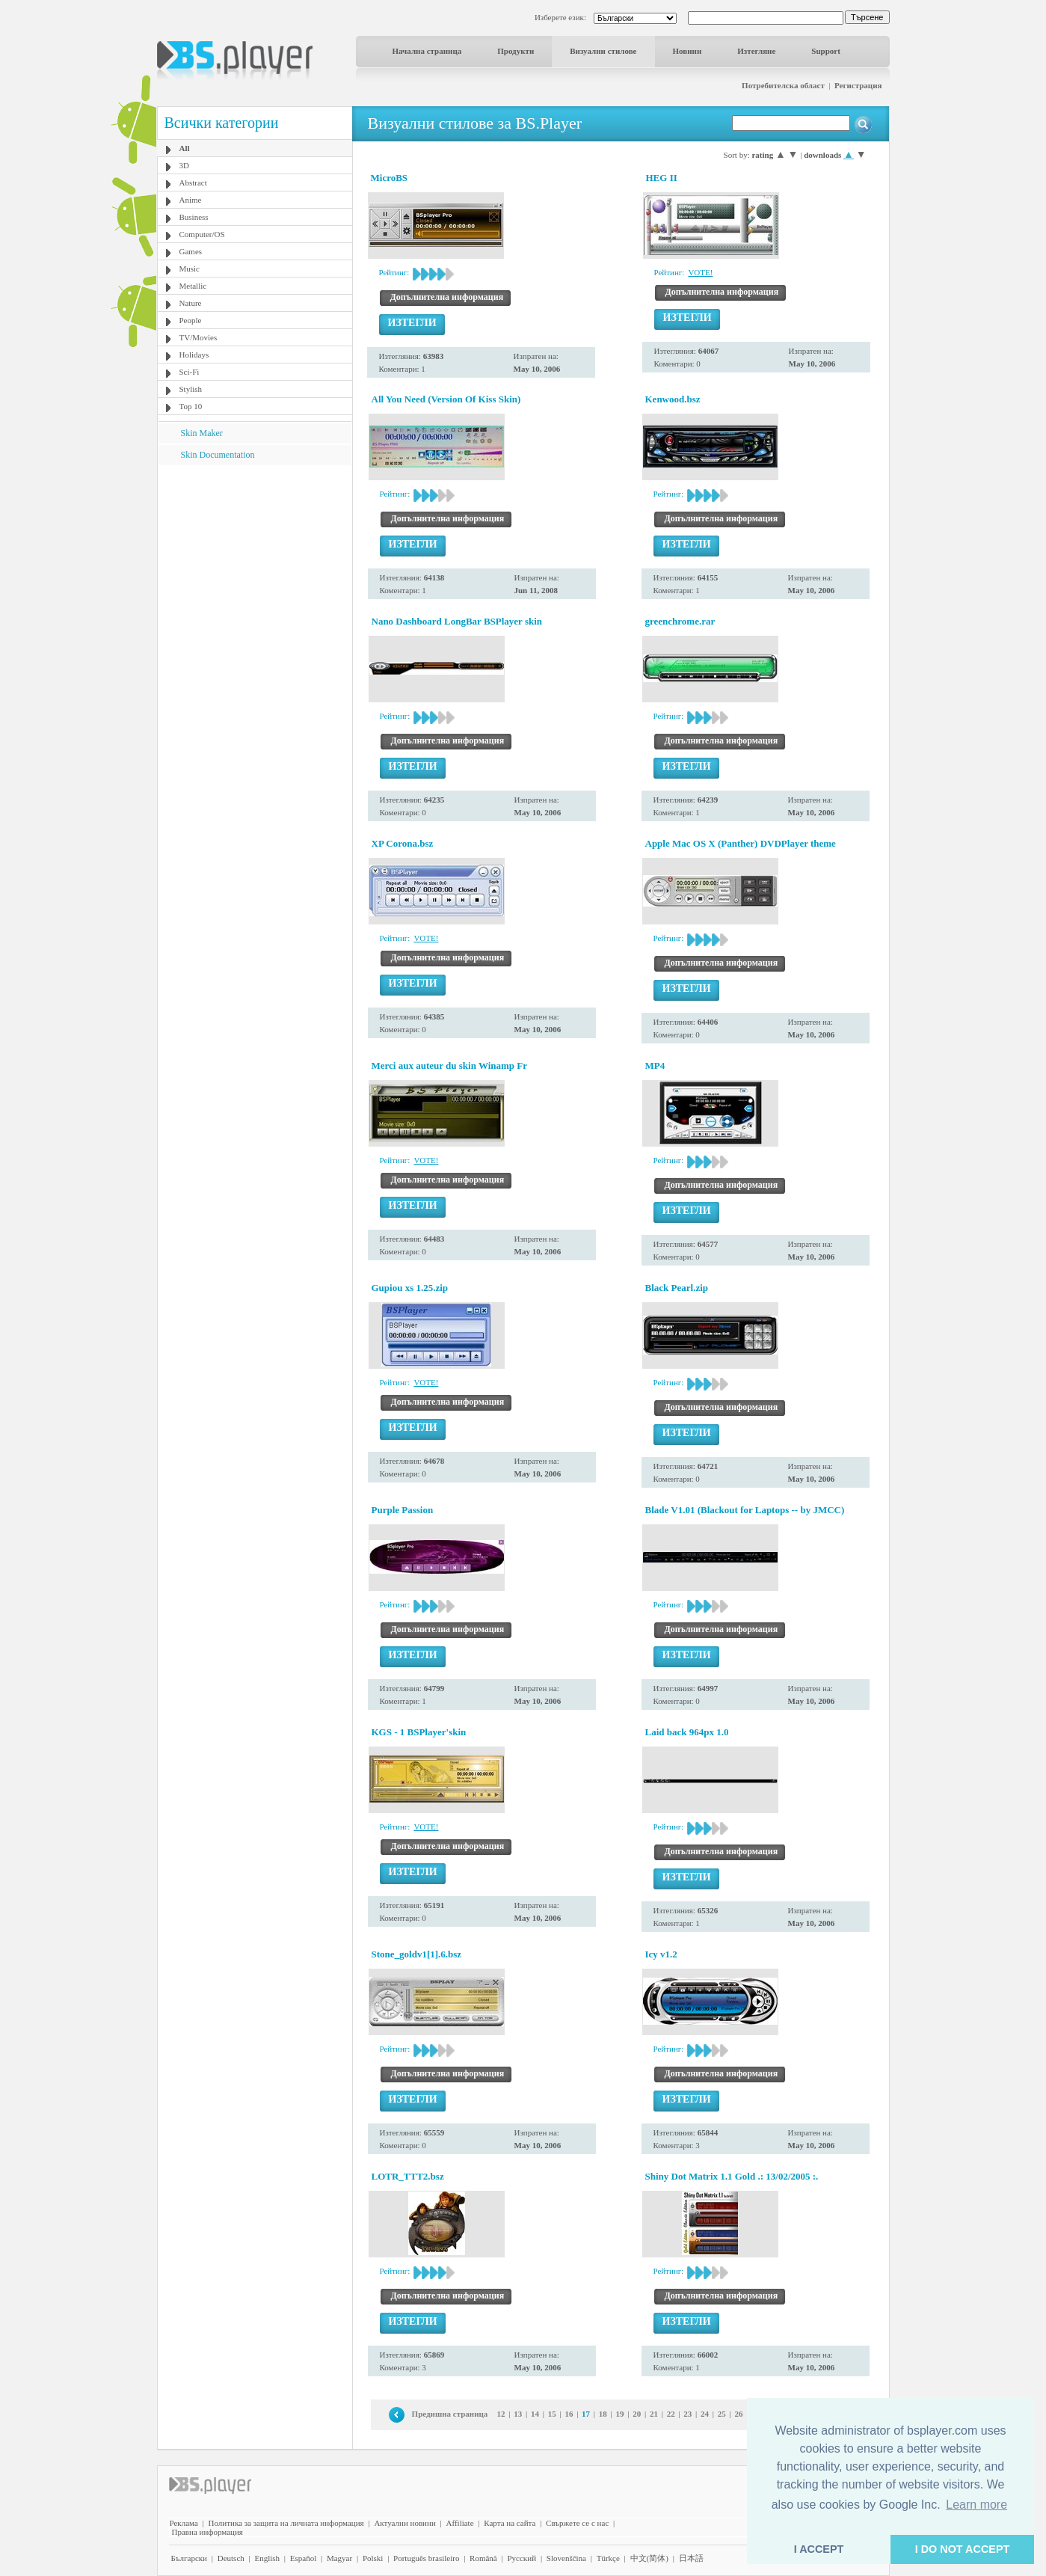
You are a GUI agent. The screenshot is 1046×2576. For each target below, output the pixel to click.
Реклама (184, 2522)
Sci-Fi (189, 371)
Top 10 (191, 406)
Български (189, 2558)
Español (303, 2558)
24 (705, 2413)
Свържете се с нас (577, 2522)
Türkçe (608, 2558)
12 (501, 2413)
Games (191, 251)
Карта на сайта (509, 2522)
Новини (687, 50)
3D (184, 165)
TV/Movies (198, 337)
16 (568, 2413)
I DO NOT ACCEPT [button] (962, 2549)
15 (552, 2413)
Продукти (515, 50)
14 (535, 2413)
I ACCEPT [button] (819, 2549)
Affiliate (460, 2522)
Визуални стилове (603, 50)
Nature (190, 302)
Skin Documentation (218, 455)
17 (586, 2413)
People (190, 320)
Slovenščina (566, 2558)
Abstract (193, 182)
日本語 (691, 2558)
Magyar (339, 2558)
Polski (373, 2558)
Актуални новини (404, 2522)
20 (637, 2413)
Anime (190, 199)
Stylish (191, 388)
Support (825, 50)
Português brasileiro (426, 2558)
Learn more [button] (976, 2504)
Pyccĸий (521, 2558)
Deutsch (231, 2558)
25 (722, 2413)
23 (687, 2413)
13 (518, 2413)
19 (620, 2413)
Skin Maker (202, 433)
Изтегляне (756, 50)
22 (671, 2413)
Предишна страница (450, 2413)
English (267, 2558)
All (184, 148)
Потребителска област (783, 85)
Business (194, 216)
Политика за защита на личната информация (286, 2522)
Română (483, 2558)
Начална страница (427, 50)
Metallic (193, 285)
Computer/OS (202, 234)
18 (603, 2413)
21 (654, 2413)
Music (189, 268)
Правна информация (207, 2531)
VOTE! (700, 272)
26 (738, 2413)
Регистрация (858, 85)
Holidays (194, 354)
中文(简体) (649, 2558)
